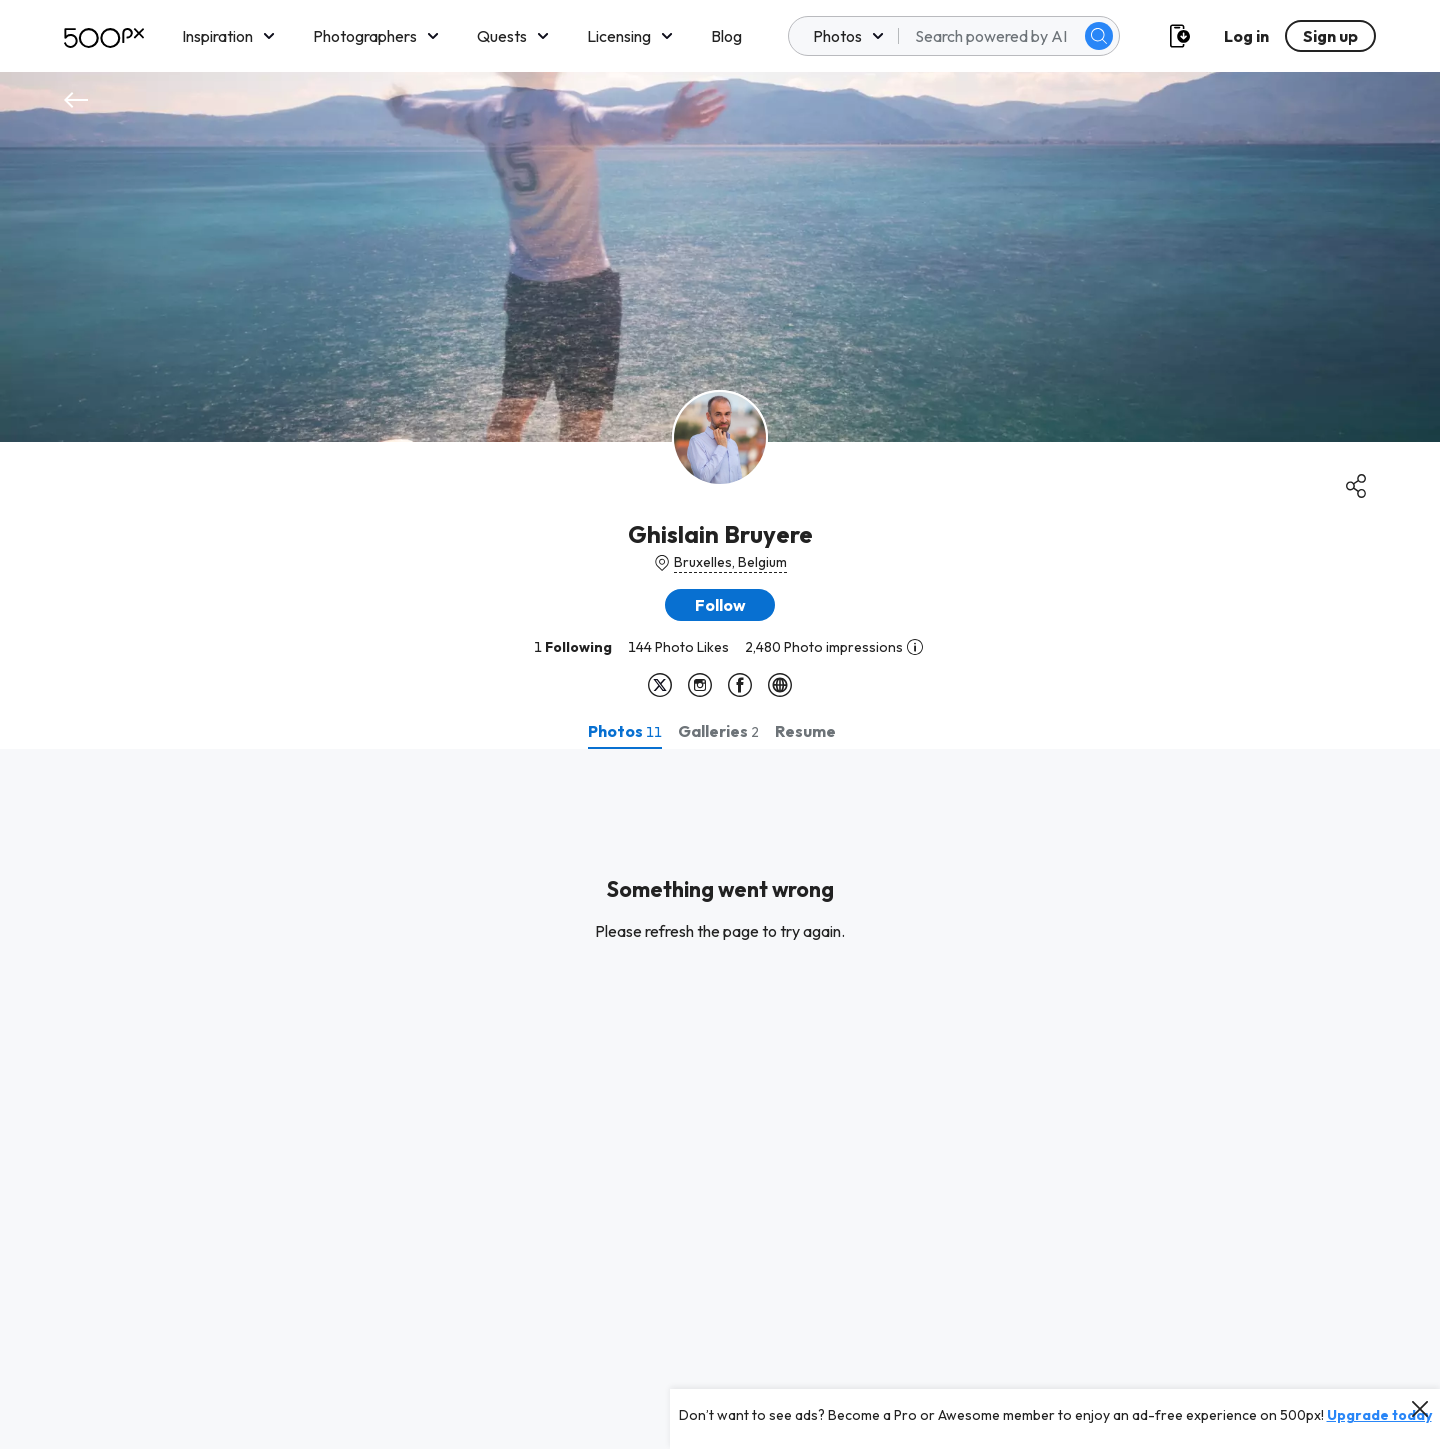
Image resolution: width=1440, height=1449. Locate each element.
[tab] (625, 731)
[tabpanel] (720, 1099)
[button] (720, 605)
